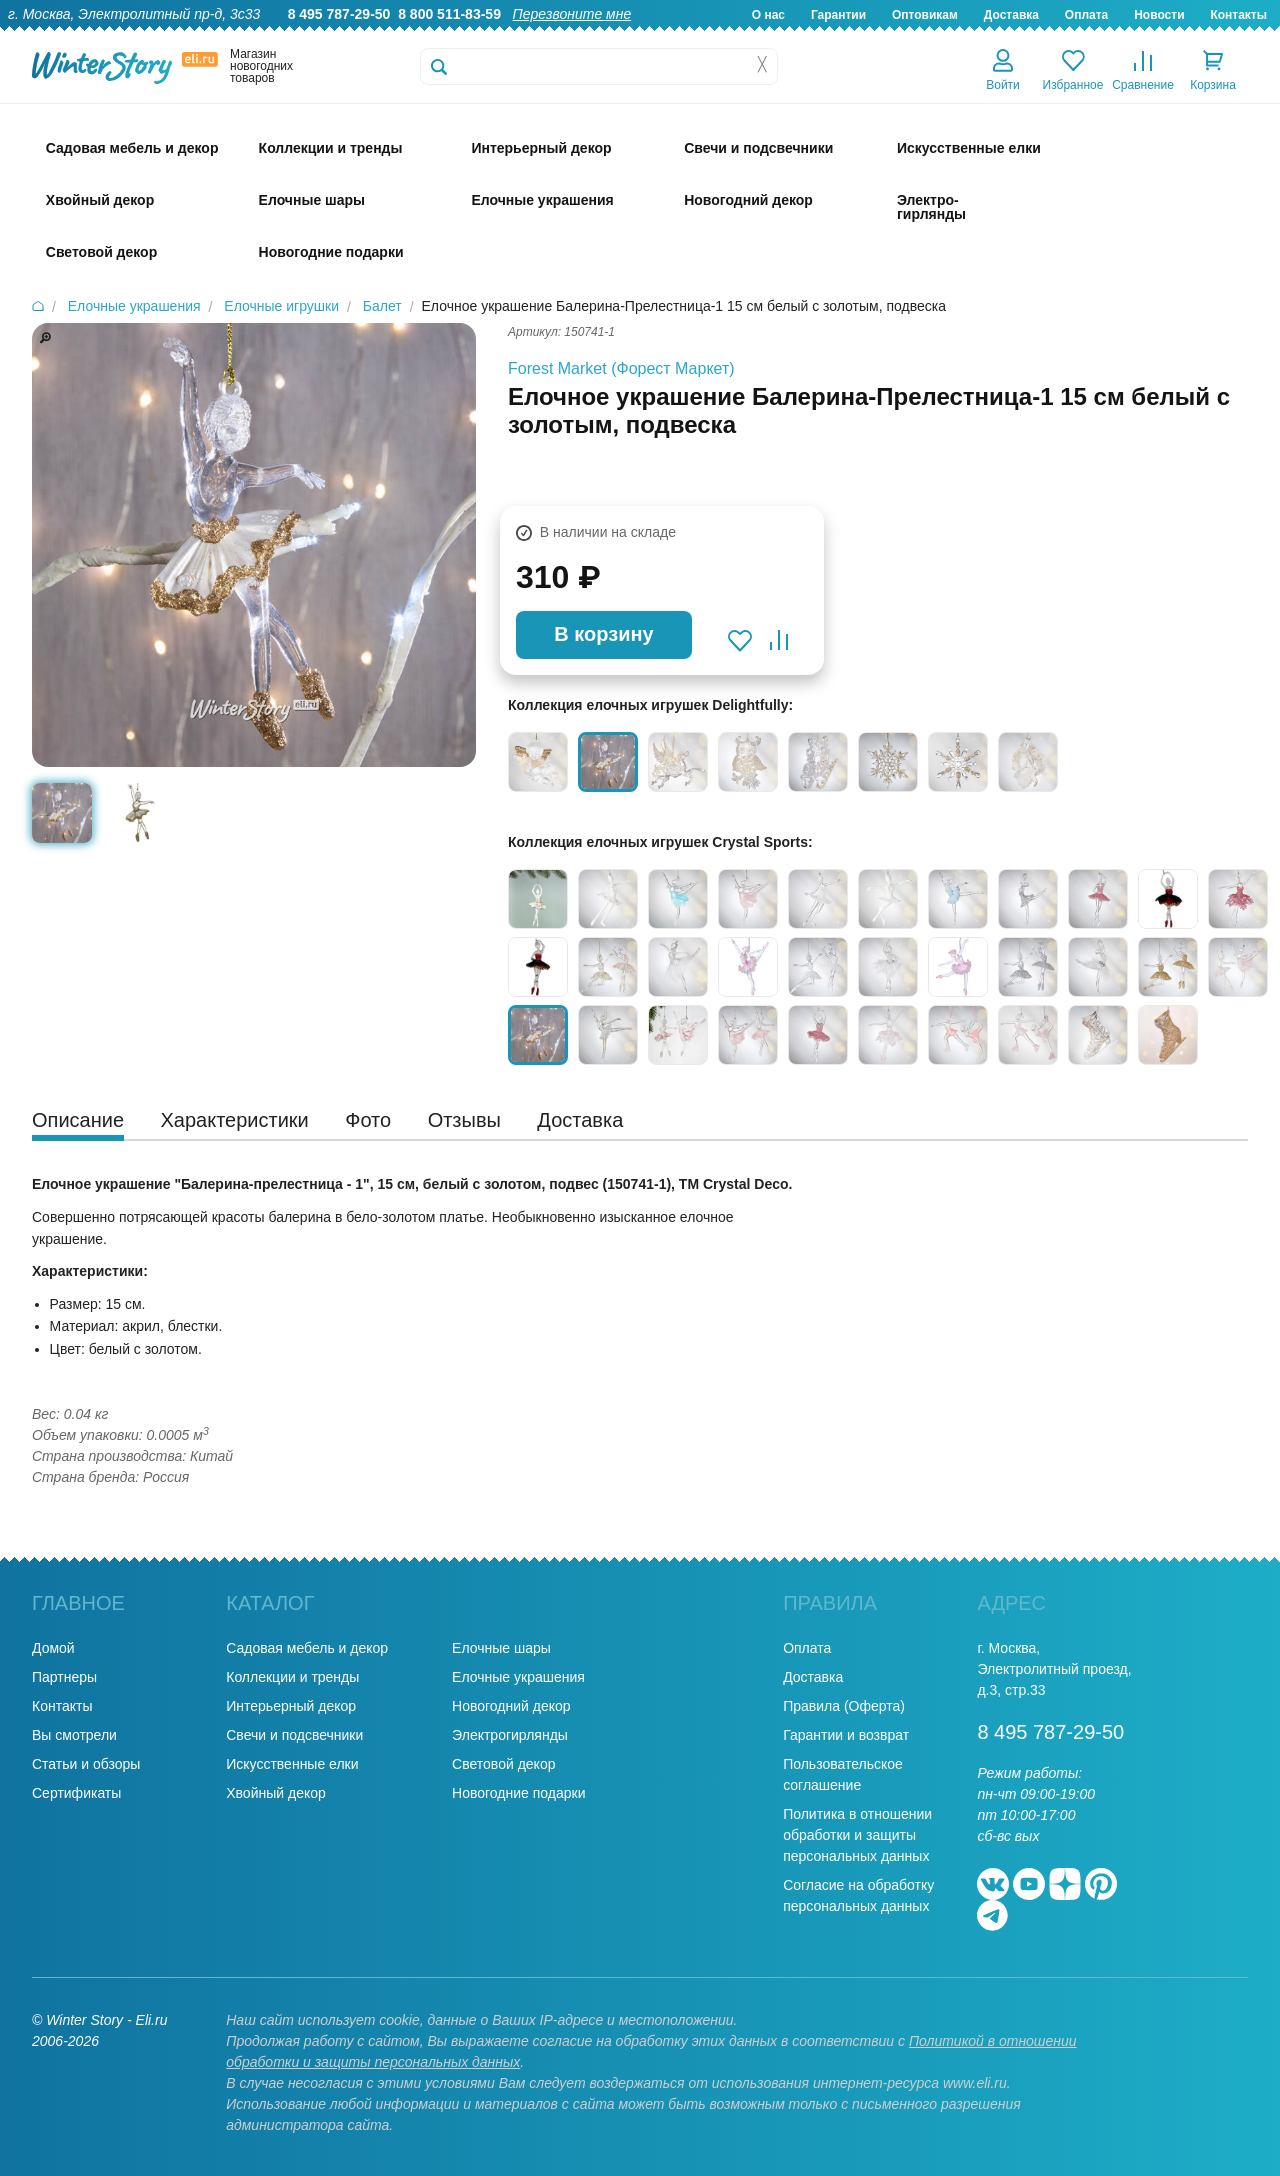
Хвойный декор (276, 1793)
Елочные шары (501, 1648)
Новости (1159, 15)
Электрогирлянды (510, 1735)
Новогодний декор (511, 1706)
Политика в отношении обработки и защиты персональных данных (857, 1835)
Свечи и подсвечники (294, 1735)
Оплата (1086, 15)
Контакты (1238, 15)
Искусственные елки (292, 1764)
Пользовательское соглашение (843, 1774)
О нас (768, 15)
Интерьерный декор (291, 1706)
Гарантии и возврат (846, 1735)
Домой (53, 1648)
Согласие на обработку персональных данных (858, 1895)
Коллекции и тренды (292, 1677)
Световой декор (503, 1764)
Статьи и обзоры (86, 1764)
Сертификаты (76, 1793)
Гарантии (838, 15)
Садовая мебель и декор (307, 1648)
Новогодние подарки (518, 1793)
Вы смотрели (74, 1735)
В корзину (603, 634)
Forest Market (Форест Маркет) (621, 368)
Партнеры (64, 1677)
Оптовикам (925, 15)
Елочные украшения (518, 1677)
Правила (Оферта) (844, 1706)
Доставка (1011, 15)
